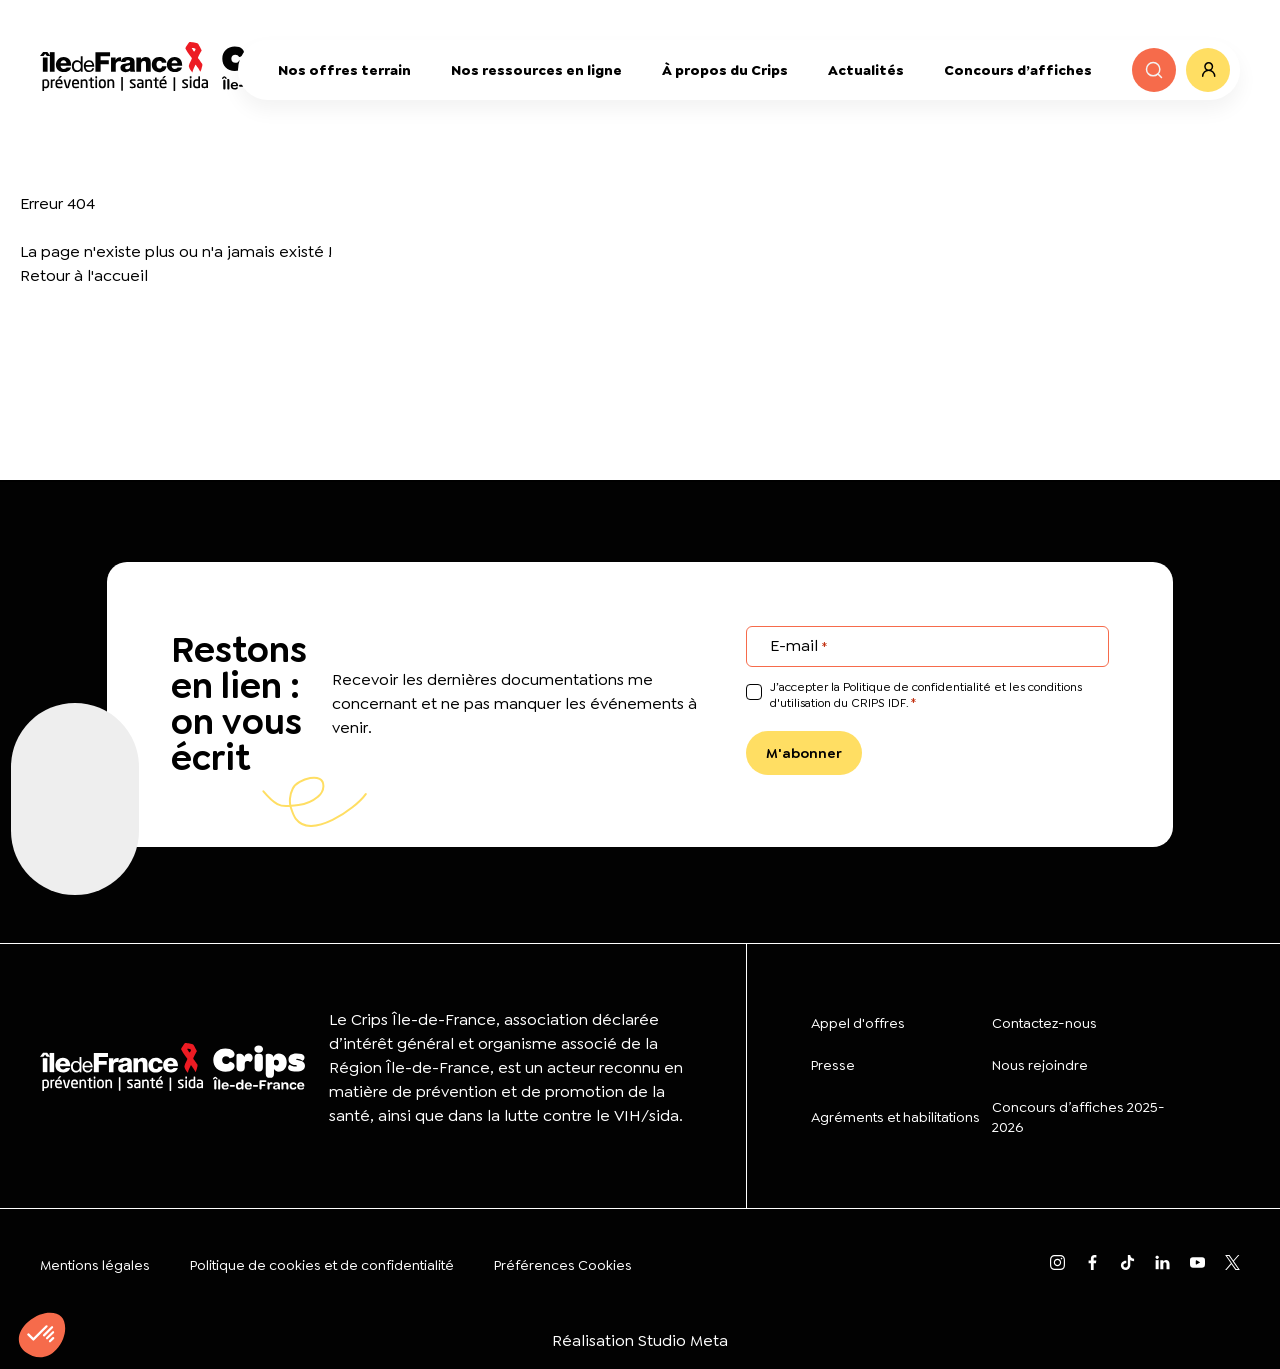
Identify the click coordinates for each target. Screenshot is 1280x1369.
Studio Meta (683, 1340)
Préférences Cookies (563, 1265)
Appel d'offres (858, 1023)
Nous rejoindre (1040, 1065)
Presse (833, 1065)
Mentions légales (95, 1265)
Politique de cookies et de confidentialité (322, 1265)
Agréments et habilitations (895, 1117)
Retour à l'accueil (84, 275)
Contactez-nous (1044, 1023)
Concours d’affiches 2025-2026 (1078, 1117)
